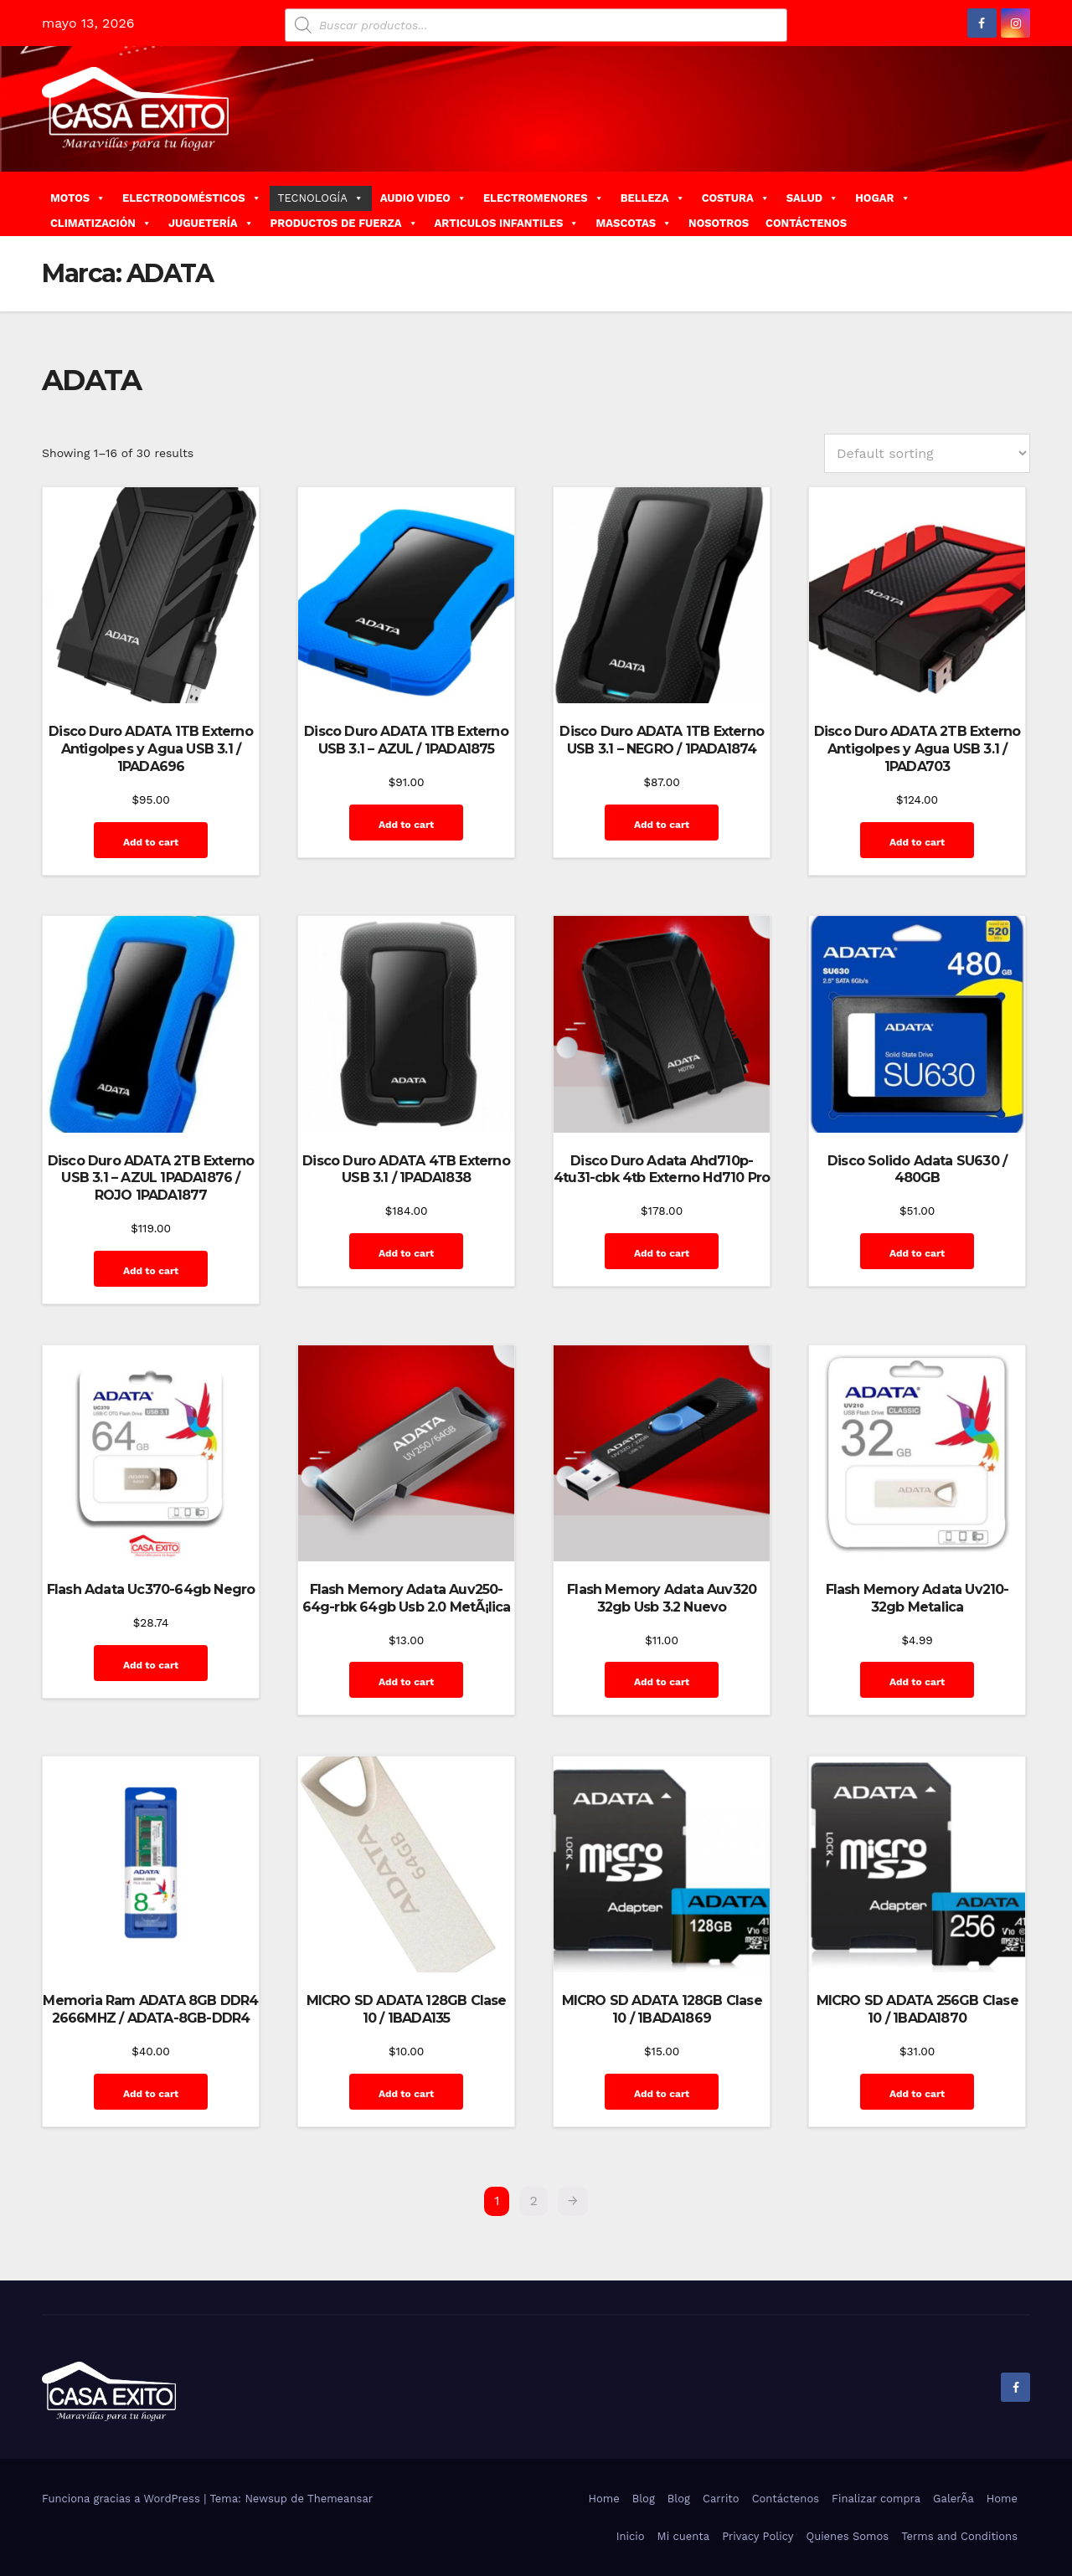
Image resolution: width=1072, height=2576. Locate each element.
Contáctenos (785, 2498)
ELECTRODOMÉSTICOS (191, 198)
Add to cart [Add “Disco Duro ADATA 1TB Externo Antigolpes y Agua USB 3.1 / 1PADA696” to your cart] (150, 842)
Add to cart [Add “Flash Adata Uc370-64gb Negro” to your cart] (150, 1665)
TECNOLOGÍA (320, 198)
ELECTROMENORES (543, 198)
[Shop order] (927, 453)
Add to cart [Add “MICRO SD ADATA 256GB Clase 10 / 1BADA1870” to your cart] (917, 2094)
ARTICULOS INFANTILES (507, 223)
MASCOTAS (633, 223)
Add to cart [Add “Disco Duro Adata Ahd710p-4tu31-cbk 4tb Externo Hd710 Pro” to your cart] (661, 1253)
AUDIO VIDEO (423, 198)
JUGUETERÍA (211, 223)
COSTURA (736, 198)
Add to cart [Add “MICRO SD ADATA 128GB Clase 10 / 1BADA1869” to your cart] (661, 2094)
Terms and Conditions (959, 2536)
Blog (643, 2498)
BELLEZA (653, 198)
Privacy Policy (757, 2536)
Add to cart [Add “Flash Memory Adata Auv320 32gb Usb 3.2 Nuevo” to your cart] (661, 1682)
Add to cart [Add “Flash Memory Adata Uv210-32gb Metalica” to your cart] (917, 1682)
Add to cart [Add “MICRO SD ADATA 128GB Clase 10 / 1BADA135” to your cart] (406, 2094)
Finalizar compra (876, 2498)
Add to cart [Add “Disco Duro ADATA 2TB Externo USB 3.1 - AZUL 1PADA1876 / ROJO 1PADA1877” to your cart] (150, 1271)
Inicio (630, 2536)
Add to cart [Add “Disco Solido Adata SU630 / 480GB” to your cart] (917, 1253)
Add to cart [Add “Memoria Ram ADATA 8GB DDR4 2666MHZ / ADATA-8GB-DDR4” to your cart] (150, 2094)
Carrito (721, 2498)
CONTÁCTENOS (806, 223)
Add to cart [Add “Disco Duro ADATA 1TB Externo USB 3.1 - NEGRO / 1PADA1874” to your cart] (661, 824)
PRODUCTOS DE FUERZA (344, 223)
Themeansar (340, 2498)
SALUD (812, 198)
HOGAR (882, 198)
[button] (1024, 203)
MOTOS (78, 198)
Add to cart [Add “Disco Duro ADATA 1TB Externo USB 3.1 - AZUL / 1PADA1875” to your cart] (406, 824)
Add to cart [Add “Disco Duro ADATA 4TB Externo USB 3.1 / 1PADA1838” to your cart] (406, 1253)
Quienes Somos (847, 2536)
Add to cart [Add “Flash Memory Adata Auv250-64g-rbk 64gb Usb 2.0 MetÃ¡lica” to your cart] (406, 1682)
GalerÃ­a (953, 2498)
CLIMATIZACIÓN (101, 223)
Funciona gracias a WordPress (123, 2498)
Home (604, 2498)
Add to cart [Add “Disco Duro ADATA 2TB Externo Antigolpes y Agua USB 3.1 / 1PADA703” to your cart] (917, 842)
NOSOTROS (718, 223)
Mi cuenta (683, 2536)
